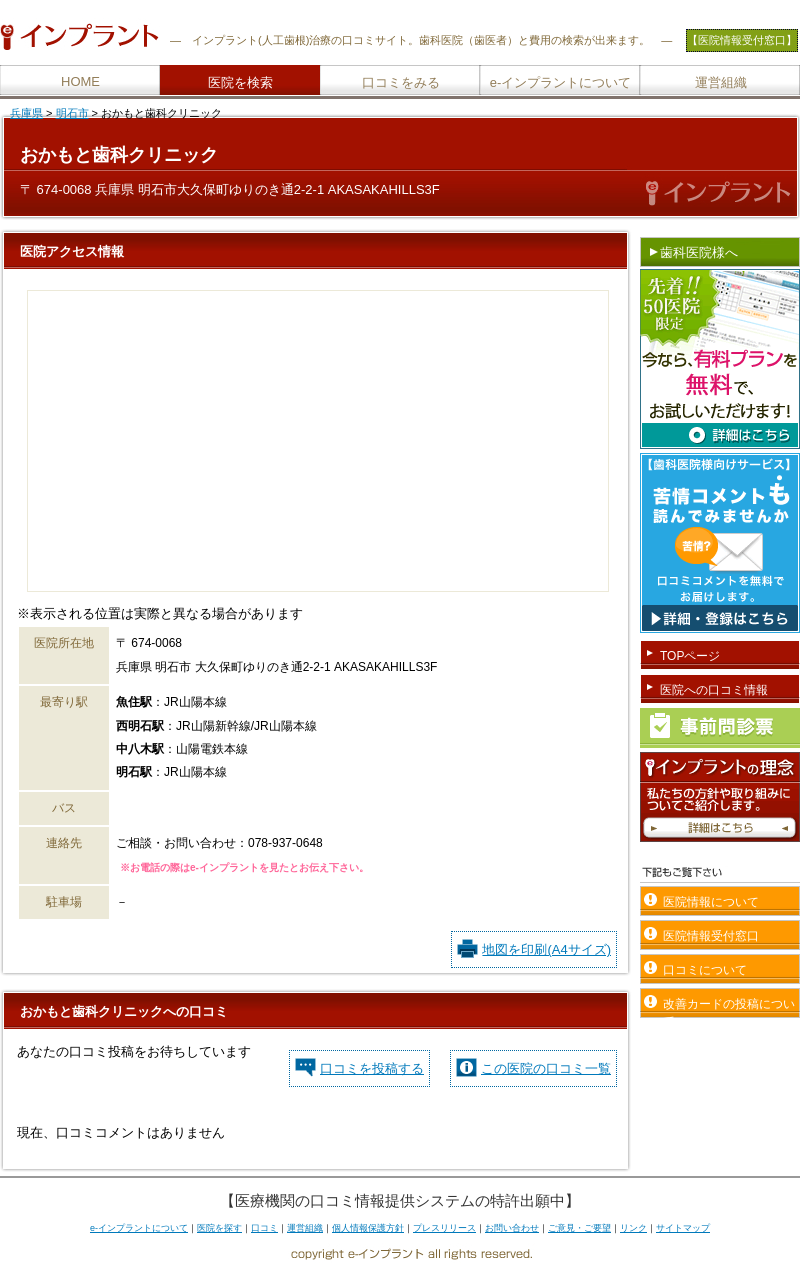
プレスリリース (444, 1228)
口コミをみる (401, 82)
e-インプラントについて (561, 82)
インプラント (225, 40)
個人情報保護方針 (368, 1228)
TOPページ (690, 656)
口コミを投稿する (372, 1068)
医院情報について (711, 902)
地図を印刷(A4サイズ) (546, 949)
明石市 (72, 113)
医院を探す (219, 1228)
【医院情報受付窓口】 (742, 40)
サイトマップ (683, 1228)
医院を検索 (240, 82)
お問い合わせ (512, 1228)
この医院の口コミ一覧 (546, 1068)
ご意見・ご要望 (579, 1228)
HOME (80, 81)
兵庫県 (26, 113)
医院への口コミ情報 (714, 690)
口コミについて (705, 970)
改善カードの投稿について (729, 1007)
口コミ (264, 1228)
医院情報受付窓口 (711, 936)
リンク (633, 1228)
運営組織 (721, 82)
